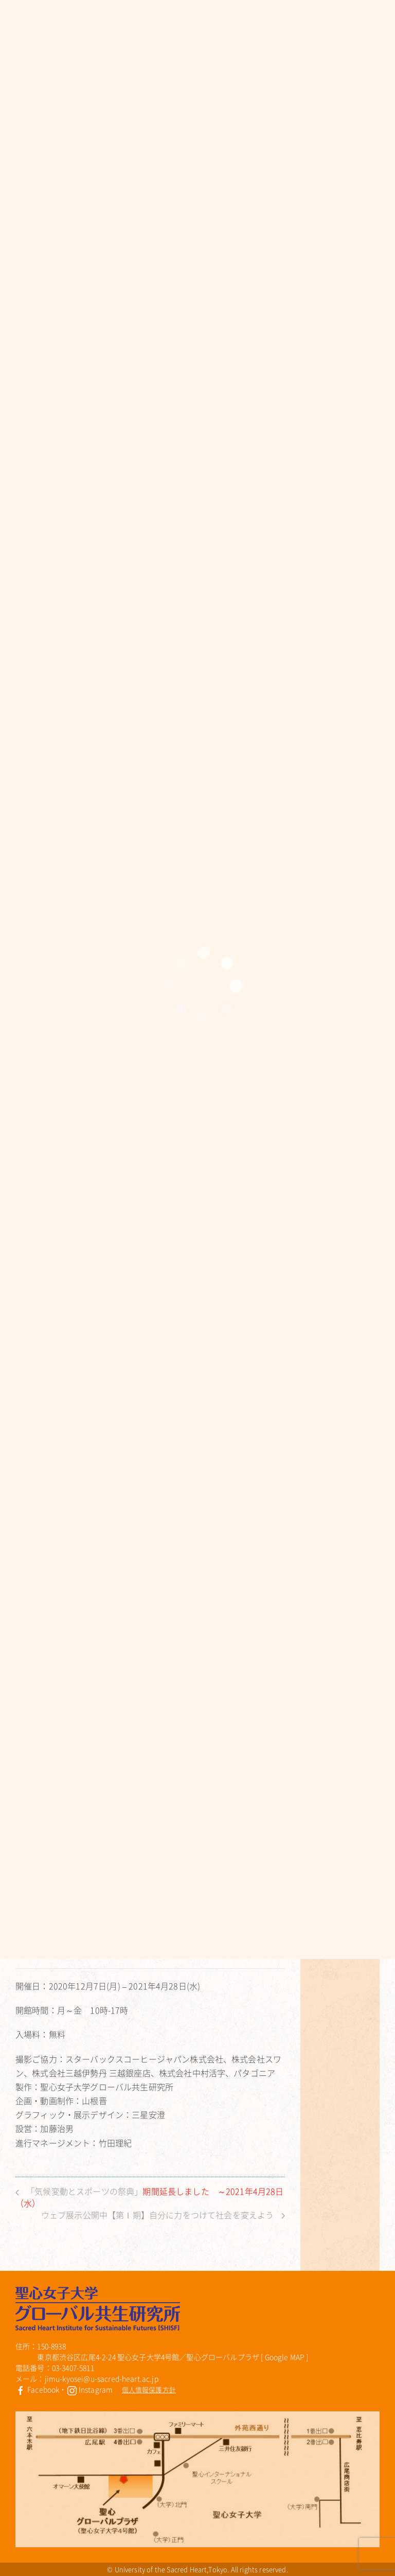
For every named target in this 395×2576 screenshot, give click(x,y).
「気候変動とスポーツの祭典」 (149, 2197)
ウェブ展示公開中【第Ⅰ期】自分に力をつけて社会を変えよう (163, 2215)
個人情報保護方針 (149, 2389)
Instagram (90, 2389)
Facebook (37, 2389)
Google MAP (285, 2357)
